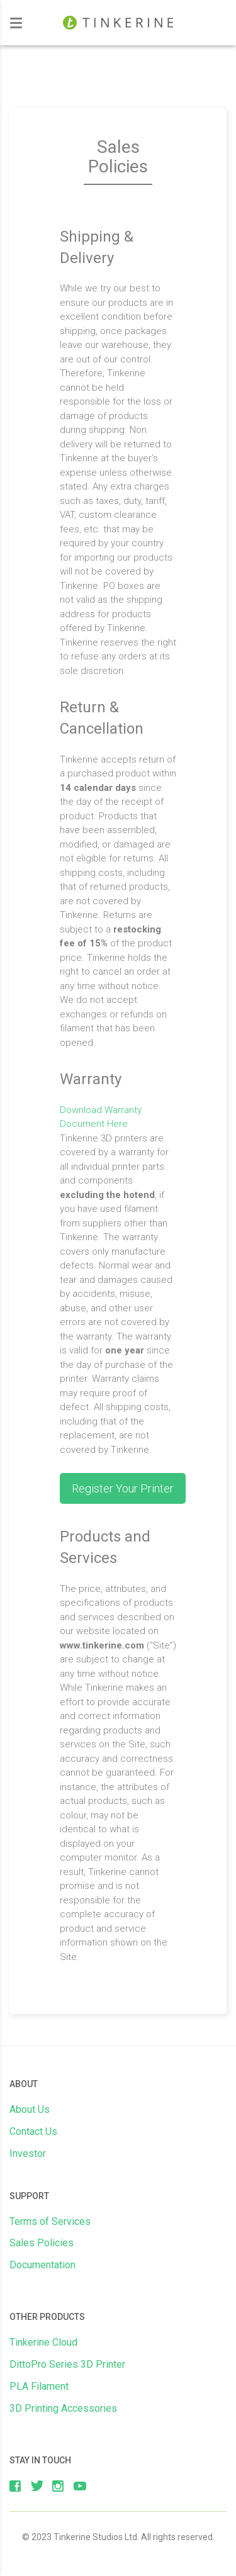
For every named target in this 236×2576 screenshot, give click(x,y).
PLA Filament (39, 2386)
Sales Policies (41, 2243)
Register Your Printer (123, 1488)
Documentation (42, 2265)
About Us (29, 2109)
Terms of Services (50, 2221)
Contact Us (33, 2131)
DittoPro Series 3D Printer (67, 2364)
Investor (27, 2153)
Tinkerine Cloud (43, 2342)
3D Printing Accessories (63, 2408)
